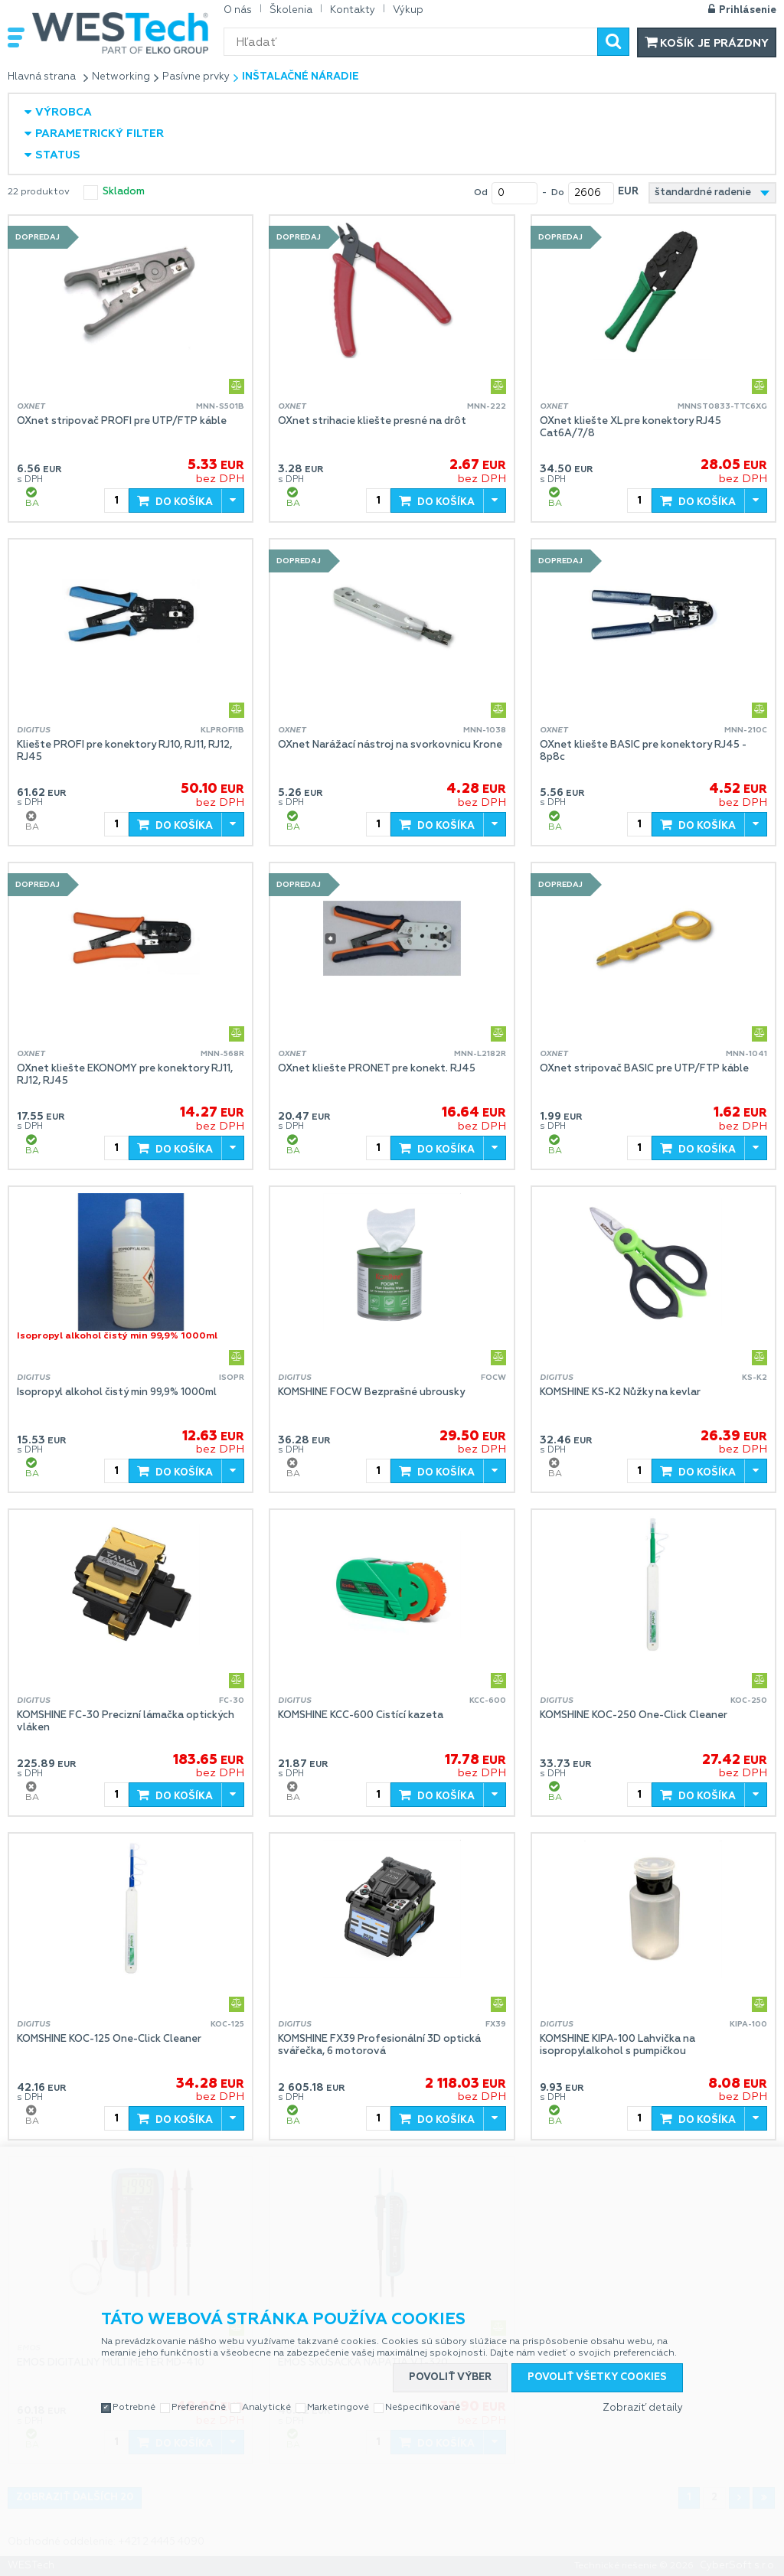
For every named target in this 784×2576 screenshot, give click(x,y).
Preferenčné (199, 2407)
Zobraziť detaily (643, 2408)
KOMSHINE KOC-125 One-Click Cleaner (109, 2039)
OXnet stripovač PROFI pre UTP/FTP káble (122, 421)
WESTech (120, 32)
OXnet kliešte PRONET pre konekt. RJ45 (376, 1069)
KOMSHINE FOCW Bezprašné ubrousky (371, 1392)
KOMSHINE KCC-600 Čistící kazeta (360, 1715)
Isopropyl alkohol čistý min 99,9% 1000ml (117, 1392)
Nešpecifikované (422, 2407)
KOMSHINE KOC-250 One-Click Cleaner (633, 1715)
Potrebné (134, 2407)
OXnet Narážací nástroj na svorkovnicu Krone (390, 745)
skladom (124, 192)
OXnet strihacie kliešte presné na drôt (372, 421)
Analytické (266, 2407)
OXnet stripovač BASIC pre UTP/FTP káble (644, 1069)
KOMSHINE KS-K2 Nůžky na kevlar (620, 1392)
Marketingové (338, 2407)
